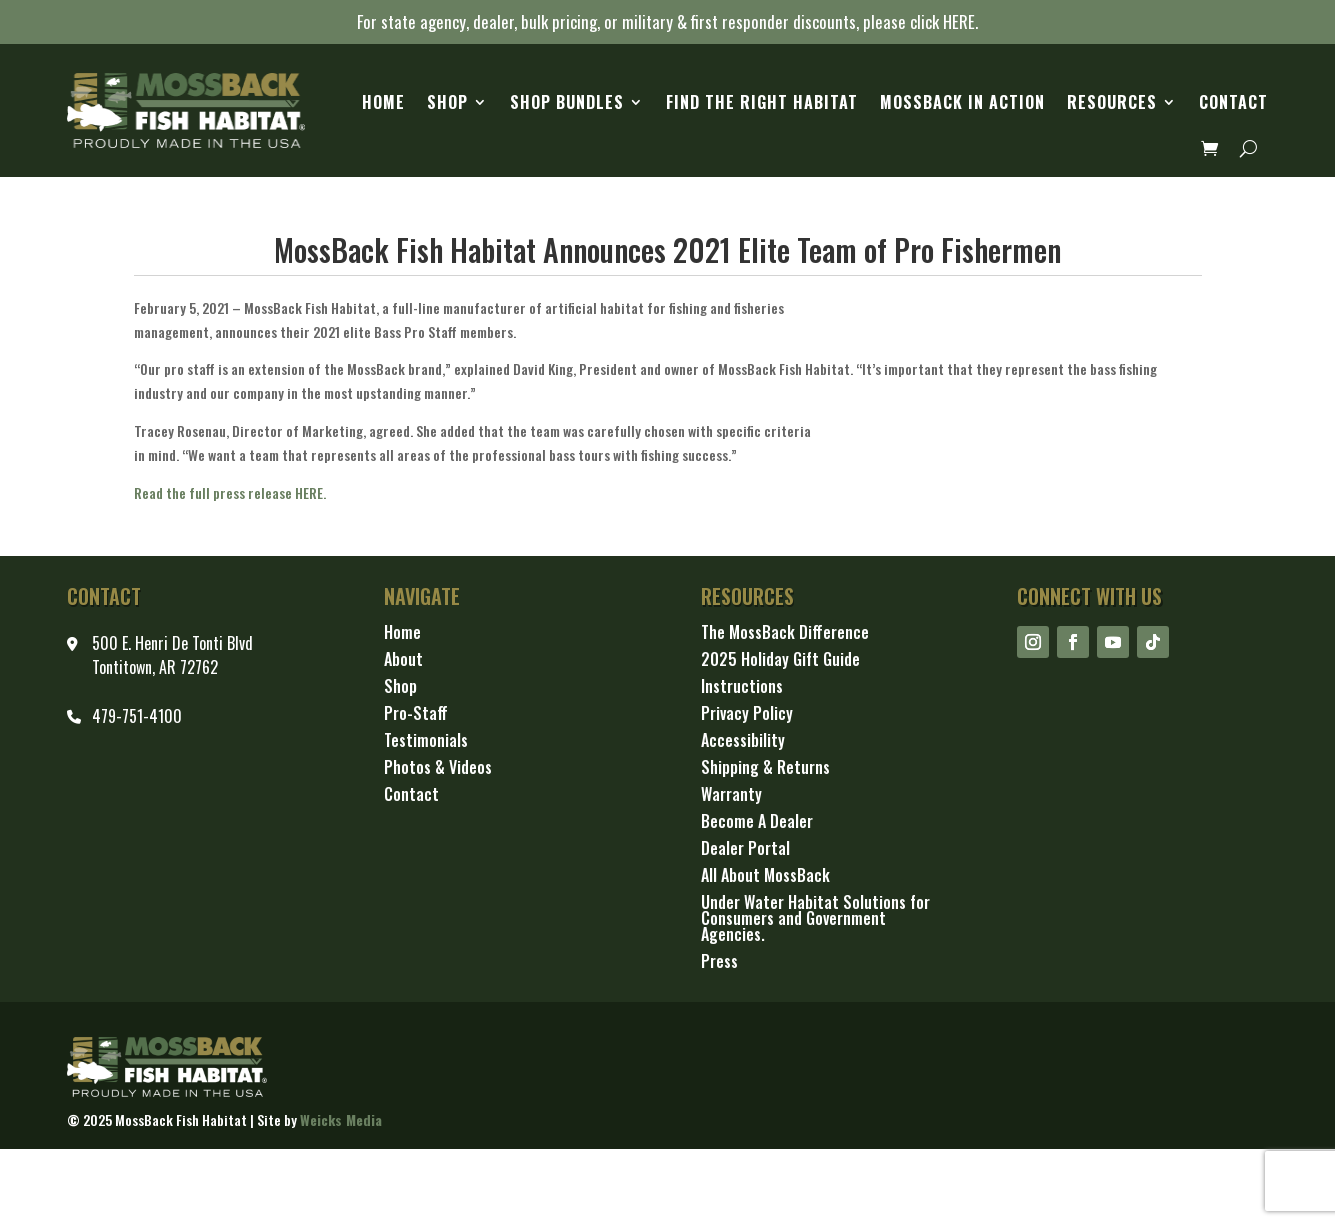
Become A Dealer (757, 822)
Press (719, 962)
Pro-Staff (416, 714)
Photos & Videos (438, 768)
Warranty (731, 795)
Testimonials (426, 741)
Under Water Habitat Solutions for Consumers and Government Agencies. (815, 919)
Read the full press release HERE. (230, 492)
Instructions (742, 687)
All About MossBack (765, 876)
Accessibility (743, 741)
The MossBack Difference (785, 633)
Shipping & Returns (765, 768)
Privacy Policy (747, 714)
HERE (959, 21)
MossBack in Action (962, 102)
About (403, 660)
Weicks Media (341, 1119)
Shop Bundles (567, 102)
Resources (1112, 102)
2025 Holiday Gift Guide (780, 660)
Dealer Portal (745, 849)
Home (383, 102)
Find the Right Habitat (762, 102)
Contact (1233, 102)
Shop (447, 102)
